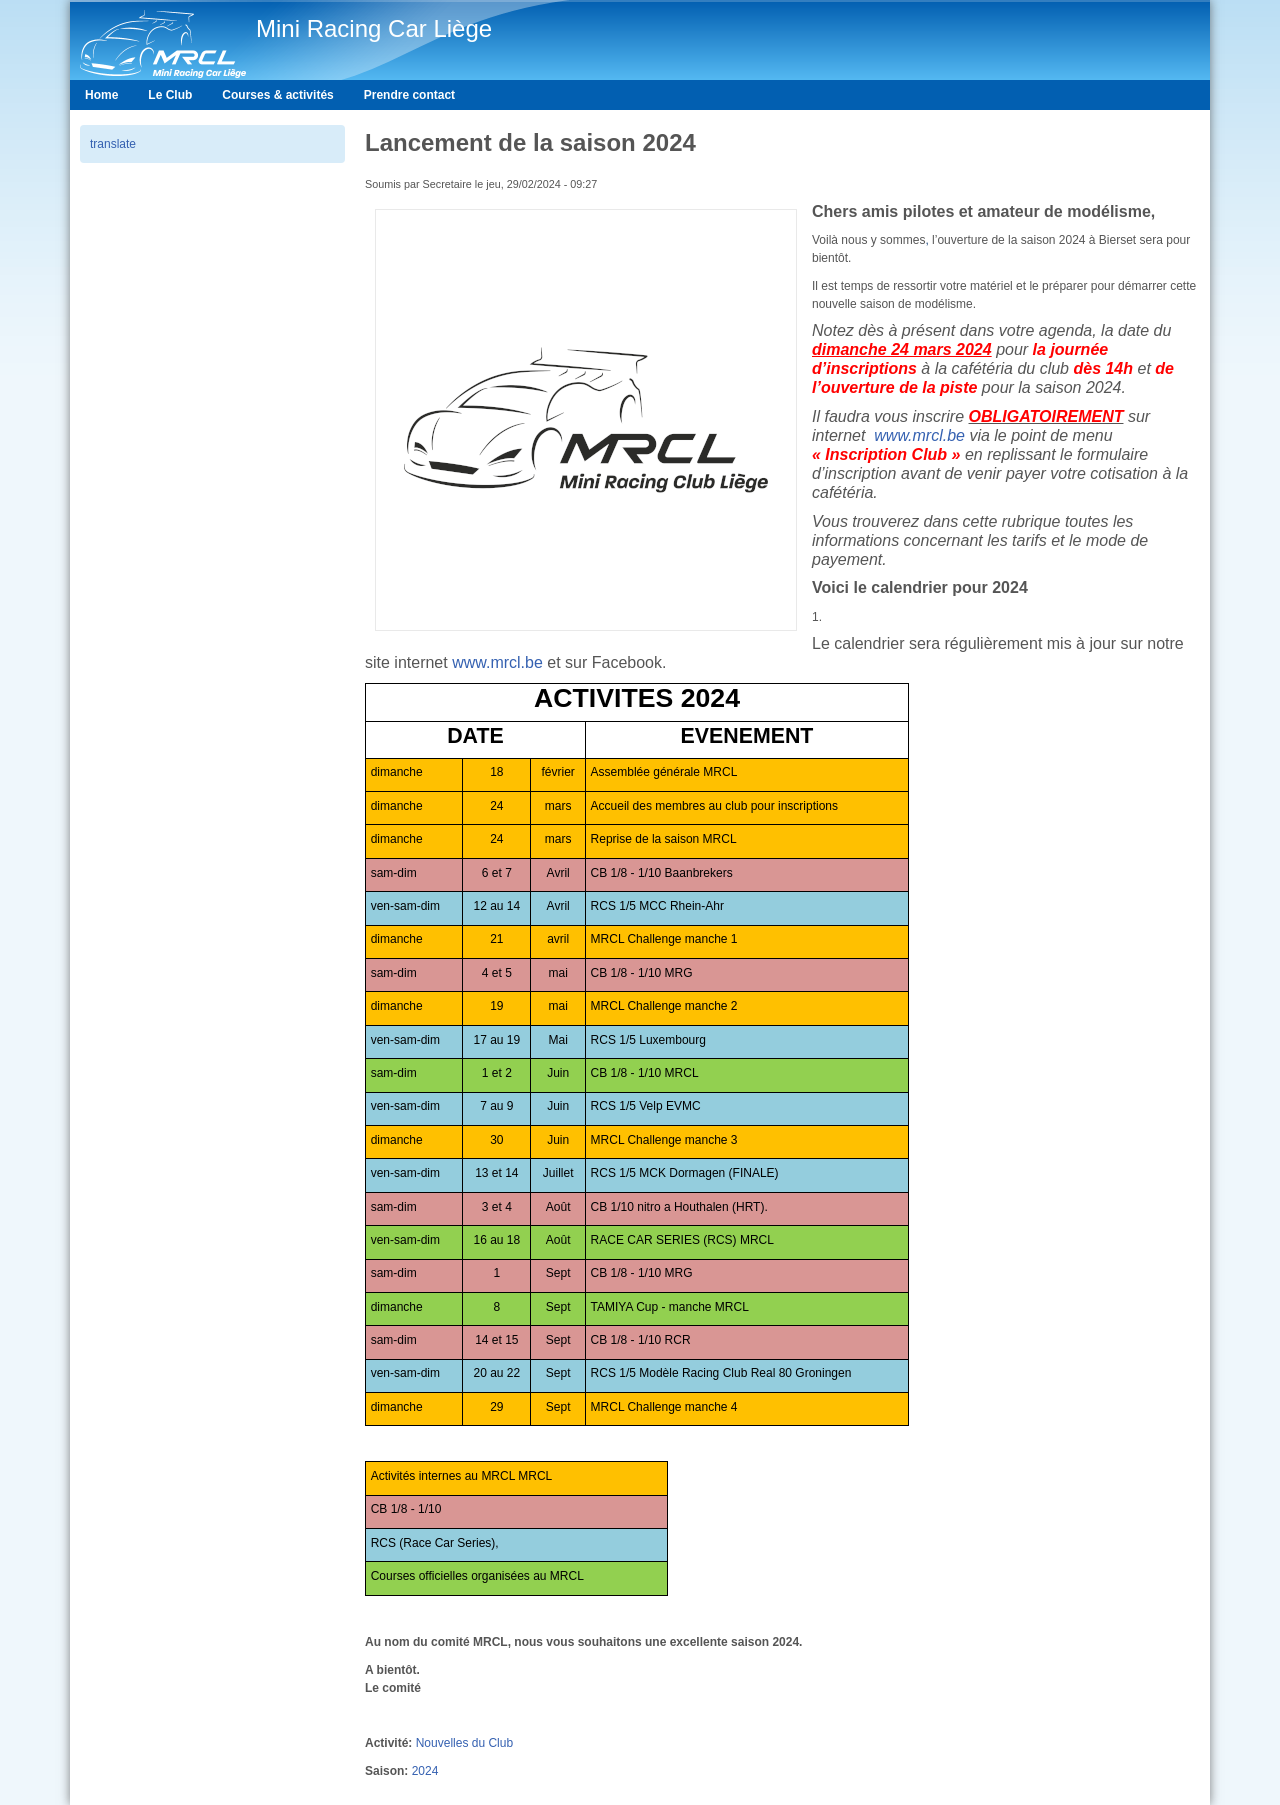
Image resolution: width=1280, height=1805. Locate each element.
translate (113, 144)
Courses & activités (277, 95)
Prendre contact (409, 95)
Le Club (170, 95)
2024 (425, 1771)
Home (101, 95)
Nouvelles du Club (464, 1743)
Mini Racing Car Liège (374, 28)
